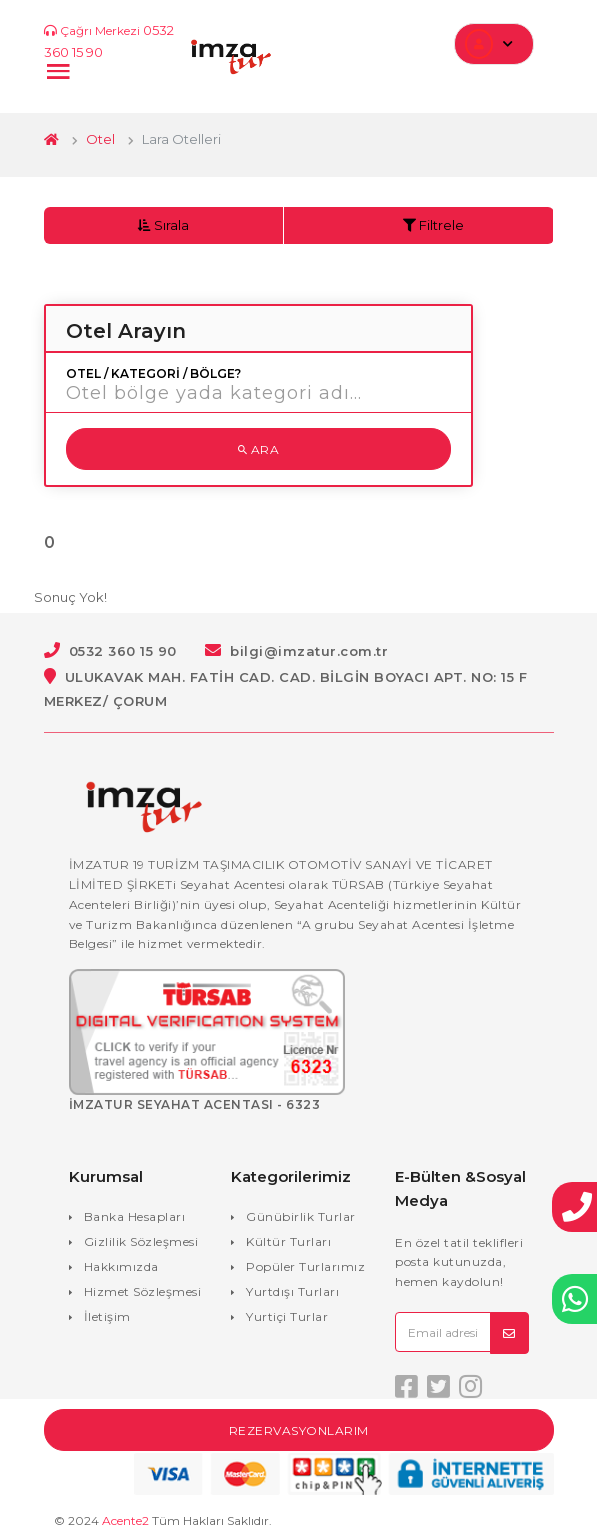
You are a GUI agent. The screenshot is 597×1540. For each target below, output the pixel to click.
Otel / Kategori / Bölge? (153, 374)
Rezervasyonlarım (299, 1430)
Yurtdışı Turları (292, 1291)
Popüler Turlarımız (305, 1266)
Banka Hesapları (135, 1216)
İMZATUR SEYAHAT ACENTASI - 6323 (195, 1104)
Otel (100, 139)
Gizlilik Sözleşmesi (141, 1241)
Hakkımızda (121, 1266)
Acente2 (125, 1520)
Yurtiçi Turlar (287, 1316)
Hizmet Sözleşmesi (143, 1291)
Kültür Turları (288, 1241)
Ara (259, 449)
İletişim (107, 1316)
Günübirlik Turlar (301, 1216)
